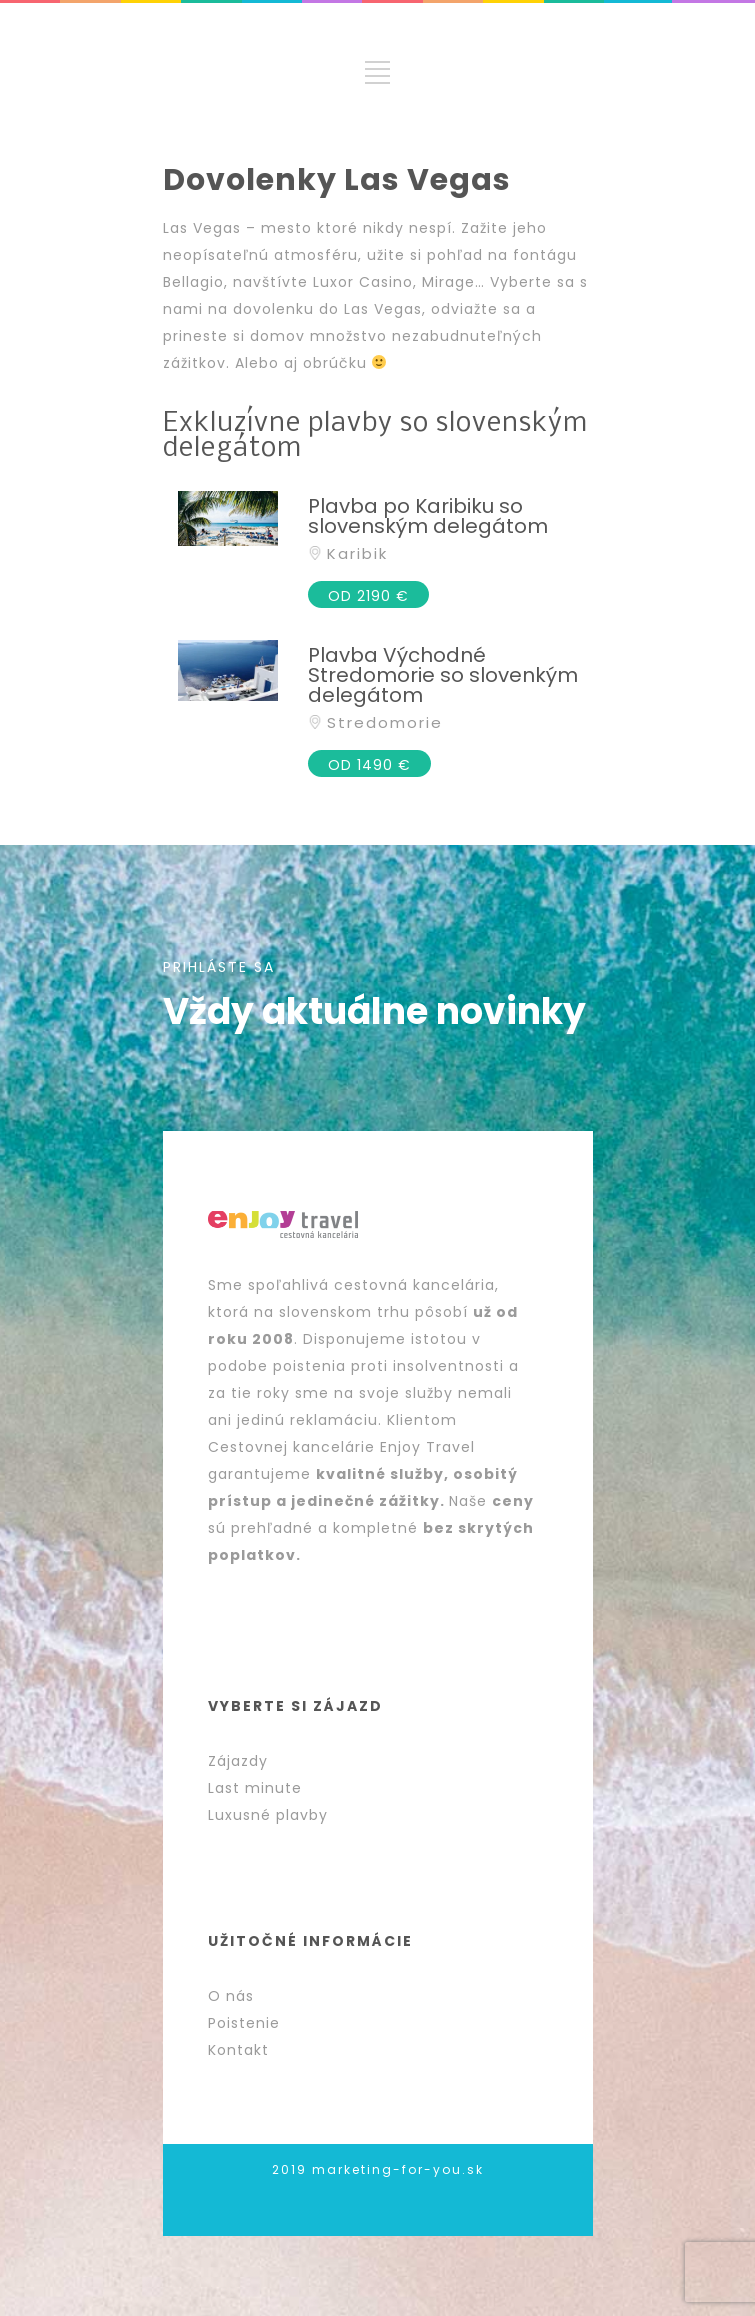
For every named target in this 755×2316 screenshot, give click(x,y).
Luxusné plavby (268, 1815)
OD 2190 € (368, 596)
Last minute (255, 1788)
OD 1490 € (369, 765)
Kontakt (238, 2050)
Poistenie (244, 2023)
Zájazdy (238, 1761)
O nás (231, 1996)
